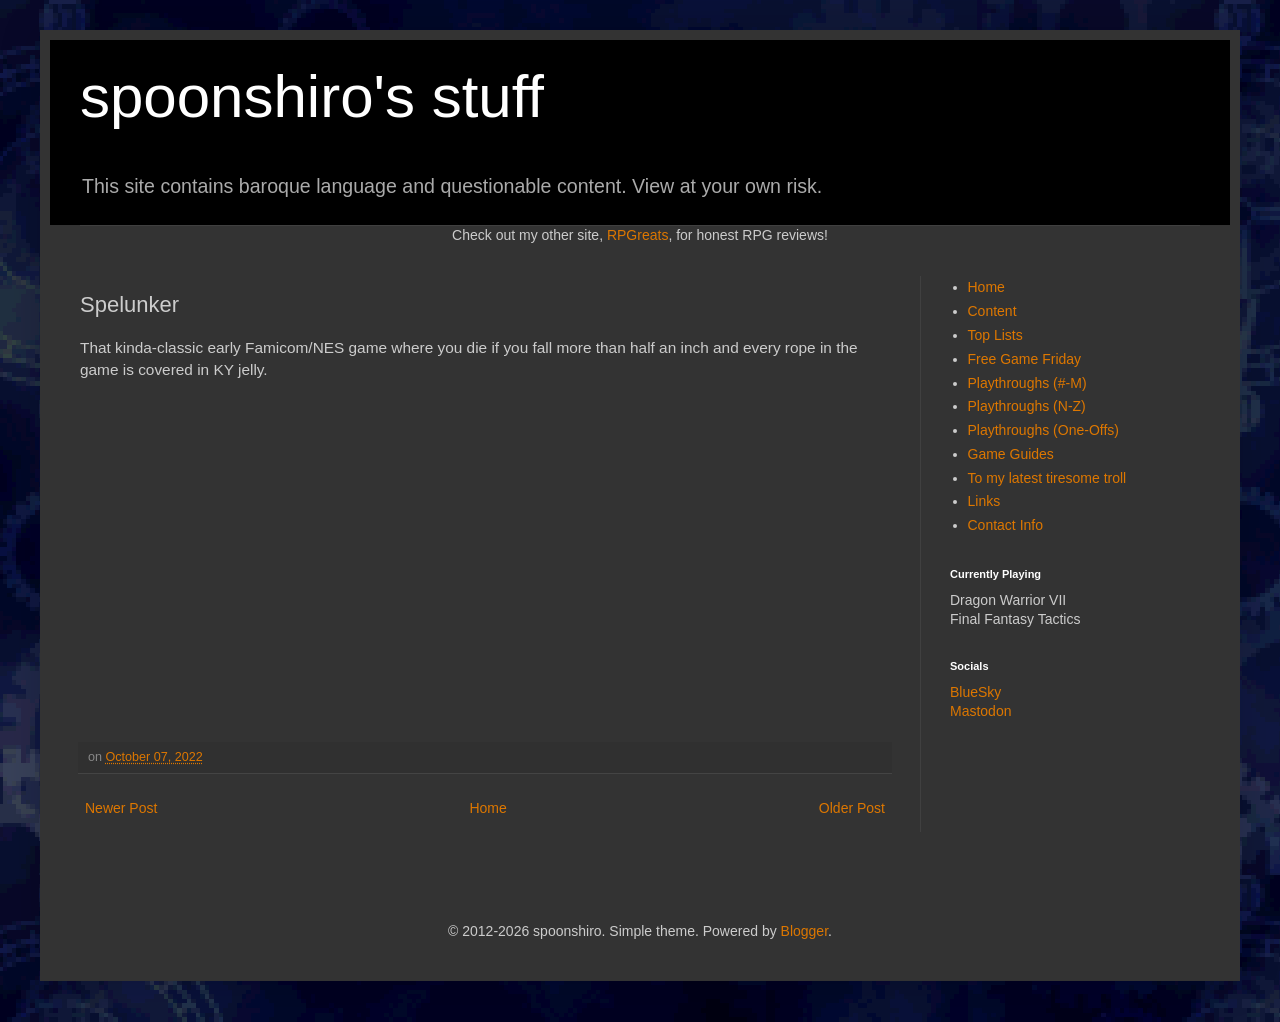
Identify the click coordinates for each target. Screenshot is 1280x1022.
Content (992, 311)
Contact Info (1006, 525)
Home (487, 808)
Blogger (804, 931)
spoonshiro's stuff (312, 96)
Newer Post (121, 808)
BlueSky (975, 692)
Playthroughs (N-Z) (1027, 406)
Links (984, 501)
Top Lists (995, 335)
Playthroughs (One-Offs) (1043, 430)
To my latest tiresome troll (1047, 478)
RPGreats (637, 235)
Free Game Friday (1025, 359)
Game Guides (1011, 454)
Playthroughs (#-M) (1027, 383)
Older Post (852, 808)
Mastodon (980, 711)
